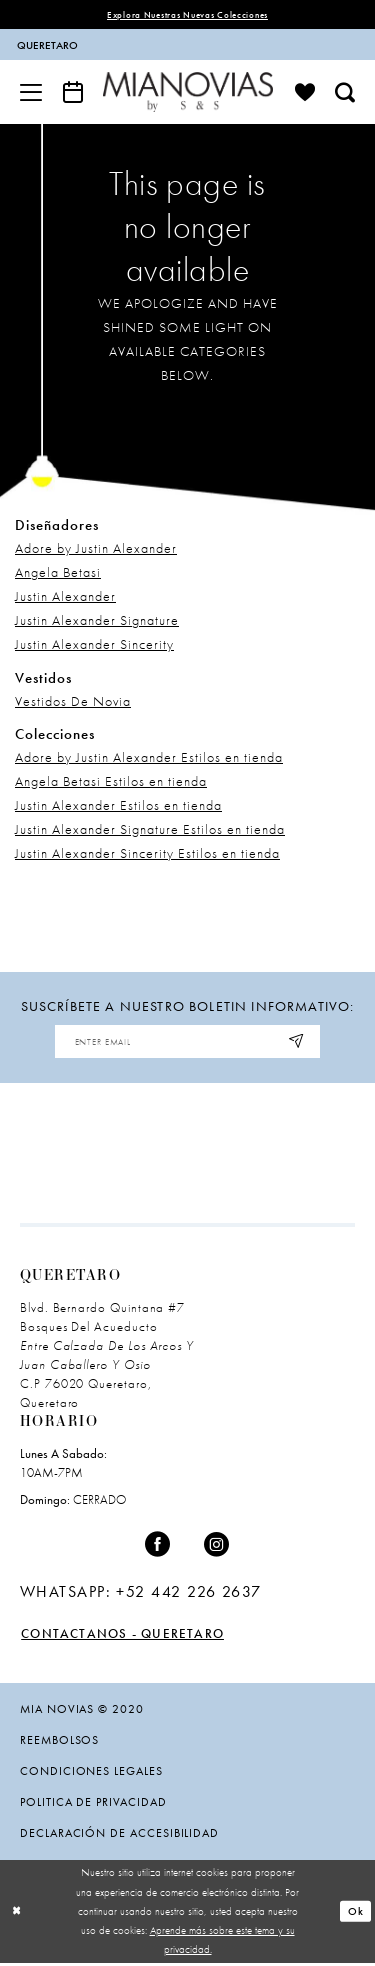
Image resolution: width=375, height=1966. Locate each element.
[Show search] (345, 91)
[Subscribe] (303, 1043)
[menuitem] (94, 45)
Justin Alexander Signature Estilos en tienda (150, 830)
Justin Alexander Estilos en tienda (118, 806)
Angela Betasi (58, 573)
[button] (31, 92)
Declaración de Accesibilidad (119, 1835)
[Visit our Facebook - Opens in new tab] (158, 1547)
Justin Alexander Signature (97, 621)
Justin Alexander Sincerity (94, 645)
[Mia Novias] (188, 93)
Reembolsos (59, 1742)
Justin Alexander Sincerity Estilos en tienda (147, 854)
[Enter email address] (188, 1043)
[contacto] (95, 45)
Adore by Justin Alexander (96, 549)
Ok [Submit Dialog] (356, 1914)
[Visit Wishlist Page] (305, 91)
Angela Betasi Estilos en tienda (111, 782)
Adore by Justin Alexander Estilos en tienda (149, 758)
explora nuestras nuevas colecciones (187, 15)
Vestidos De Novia (73, 701)
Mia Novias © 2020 (82, 1711)
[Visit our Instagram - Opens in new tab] (217, 1547)
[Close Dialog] (17, 1914)
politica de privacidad (93, 1804)
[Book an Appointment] (73, 92)
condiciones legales (91, 1773)
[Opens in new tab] (141, 1593)
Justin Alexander (65, 597)
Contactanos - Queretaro (126, 1636)
